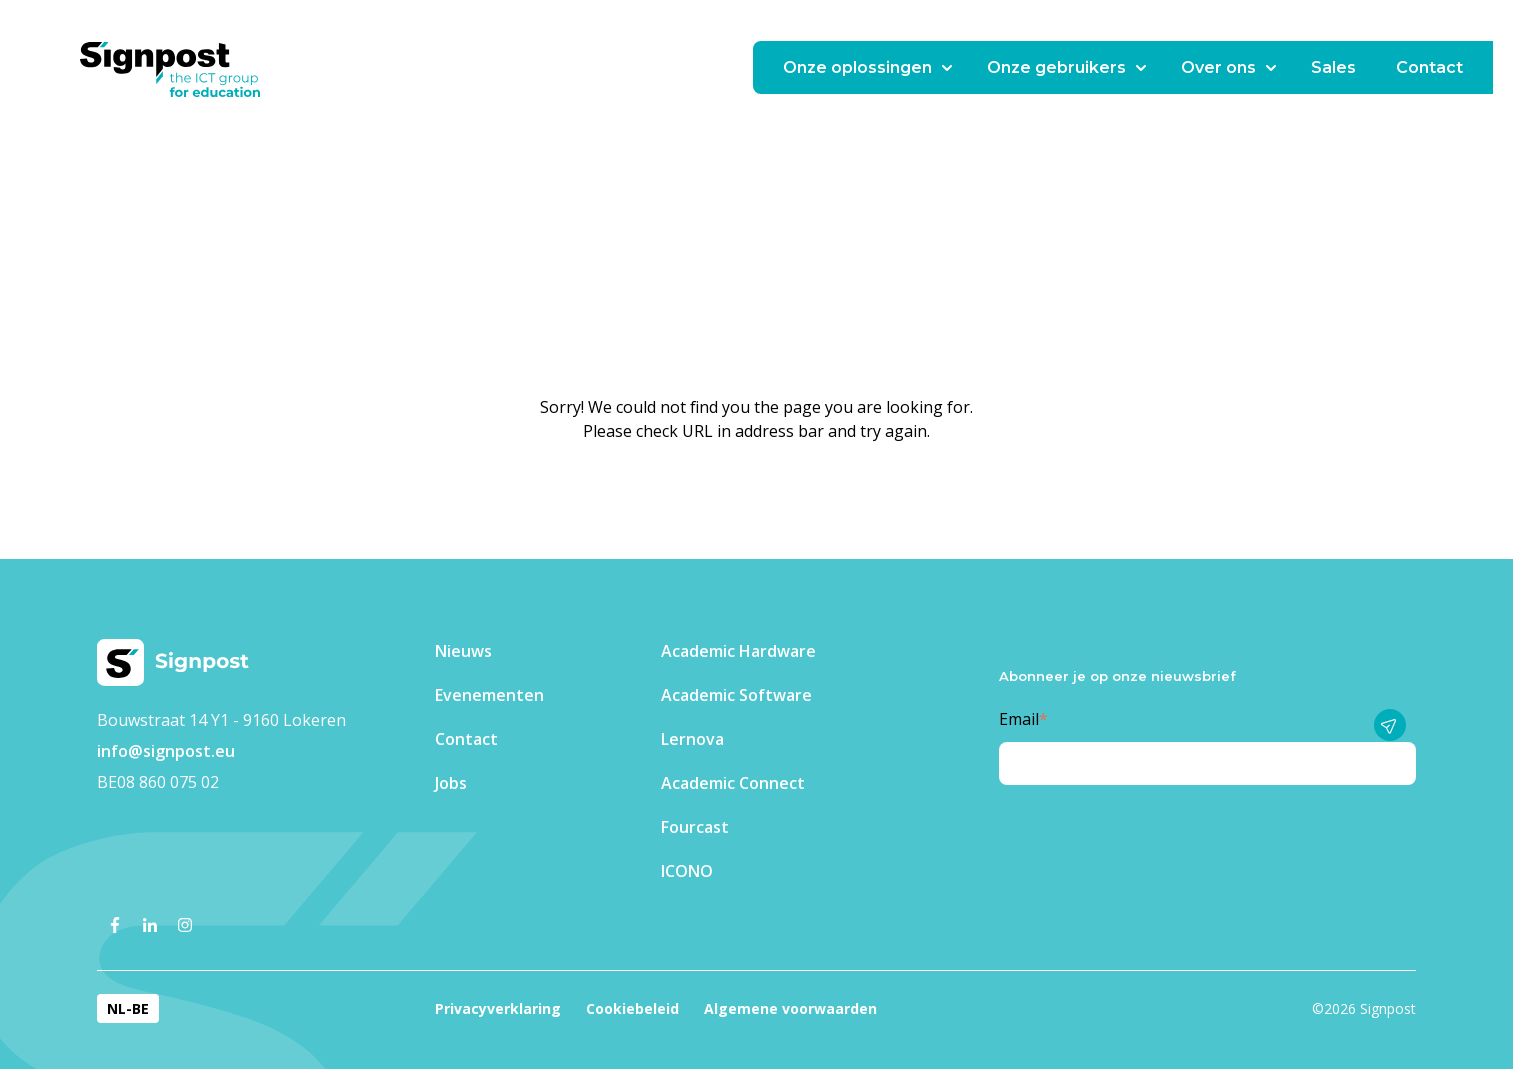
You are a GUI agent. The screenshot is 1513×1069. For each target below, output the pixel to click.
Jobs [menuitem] (451, 783)
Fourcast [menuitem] (695, 827)
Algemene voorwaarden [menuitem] (790, 1008)
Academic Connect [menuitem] (733, 783)
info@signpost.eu (166, 751)
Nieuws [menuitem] (463, 651)
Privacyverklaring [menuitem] (498, 1008)
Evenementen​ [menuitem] (489, 695)
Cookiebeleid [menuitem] (632, 1008)
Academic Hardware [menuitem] (738, 651)
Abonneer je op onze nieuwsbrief (1117, 676)
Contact (1429, 67)
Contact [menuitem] (466, 739)
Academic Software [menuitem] (736, 695)
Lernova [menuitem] (692, 739)
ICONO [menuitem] (687, 871)
